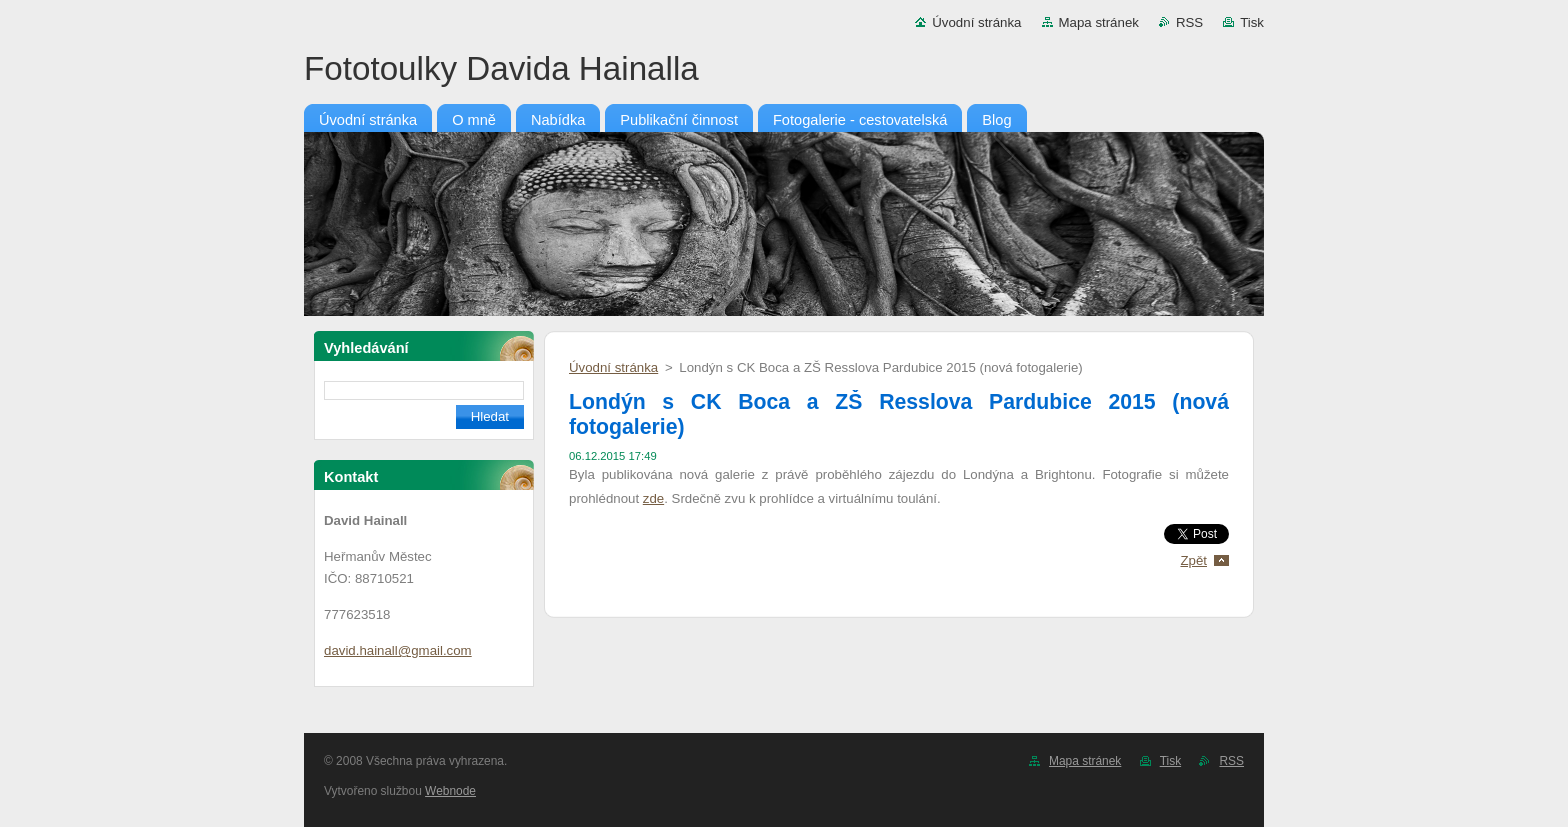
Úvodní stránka (976, 22)
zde (653, 498)
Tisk (1252, 22)
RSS (1189, 22)
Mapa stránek (1099, 22)
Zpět (1193, 560)
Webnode (450, 791)
